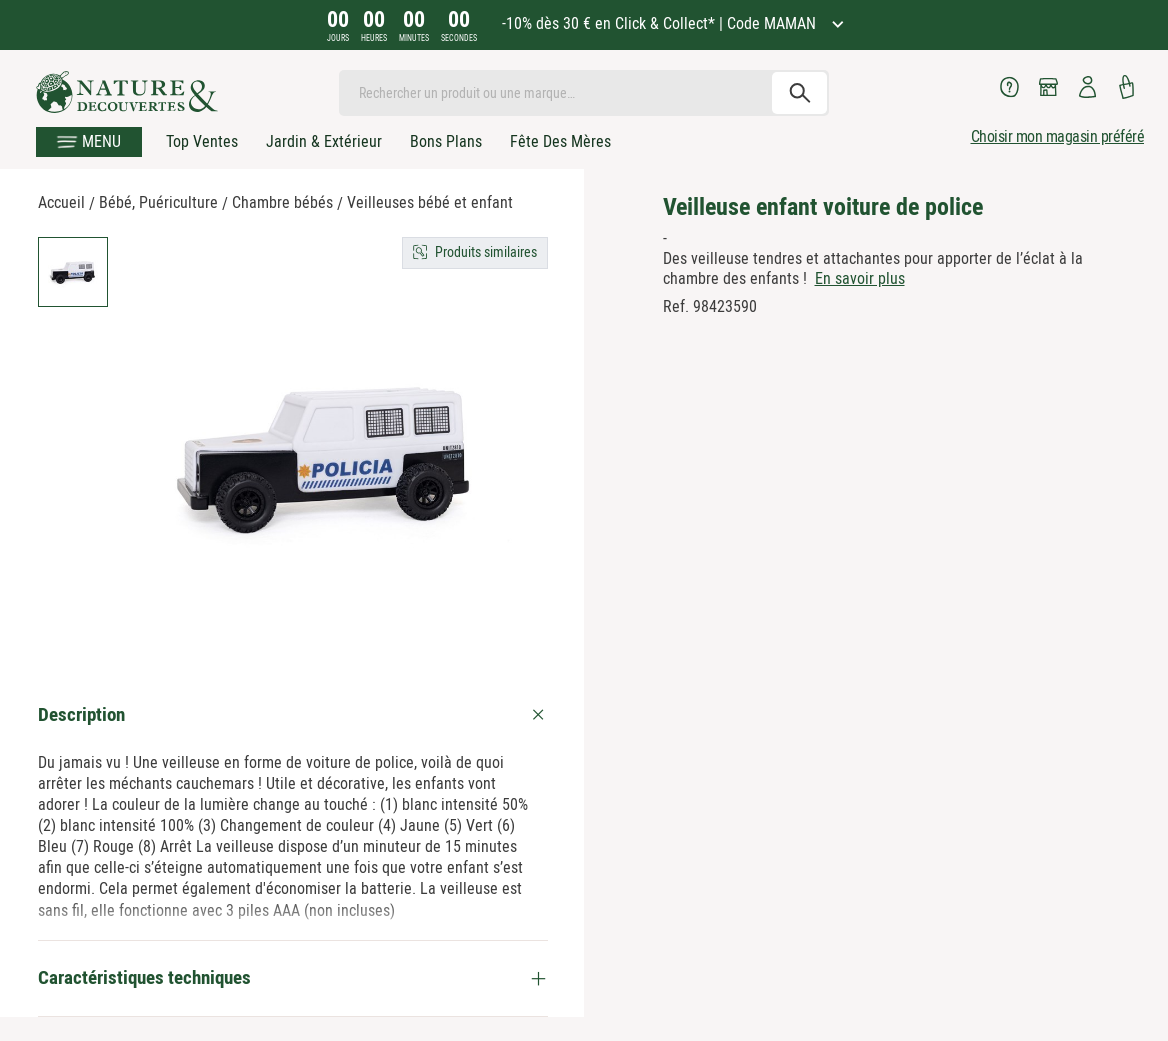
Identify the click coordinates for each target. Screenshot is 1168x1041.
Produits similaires (486, 252)
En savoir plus (860, 278)
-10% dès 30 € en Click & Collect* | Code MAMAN (661, 23)
